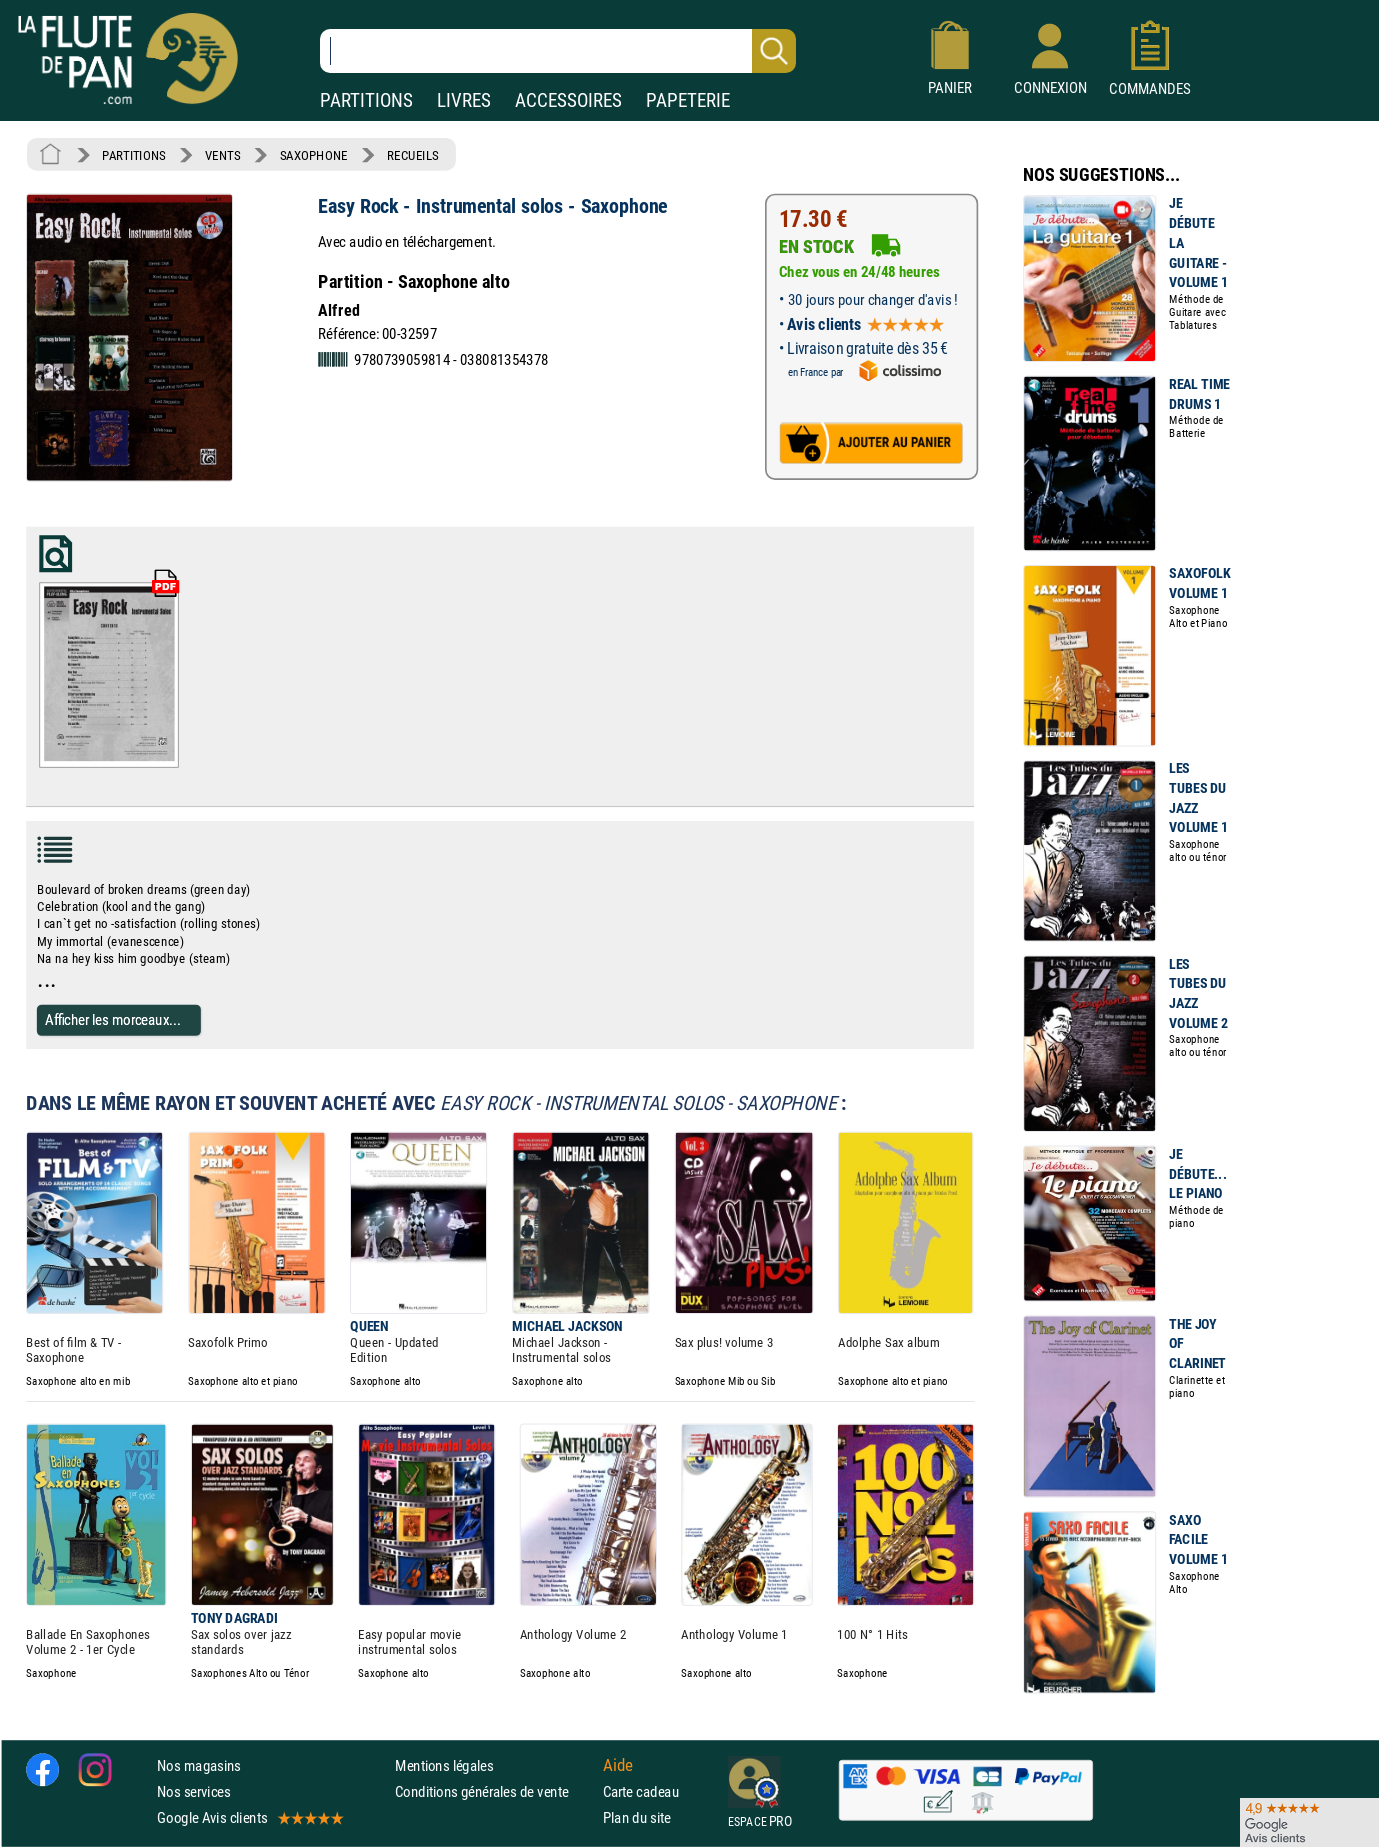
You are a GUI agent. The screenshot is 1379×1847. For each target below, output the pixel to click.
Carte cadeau (641, 1791)
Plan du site (637, 1817)
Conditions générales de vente (494, 1791)
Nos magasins (199, 1765)
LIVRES (464, 100)
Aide (618, 1765)
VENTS (222, 155)
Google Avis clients (249, 1817)
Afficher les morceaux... (113, 1019)
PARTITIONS (366, 100)
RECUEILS (413, 155)
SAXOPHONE (314, 155)
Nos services (193, 1791)
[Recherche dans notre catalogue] (558, 51)
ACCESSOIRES (568, 100)
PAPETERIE (688, 100)
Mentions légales (444, 1765)
